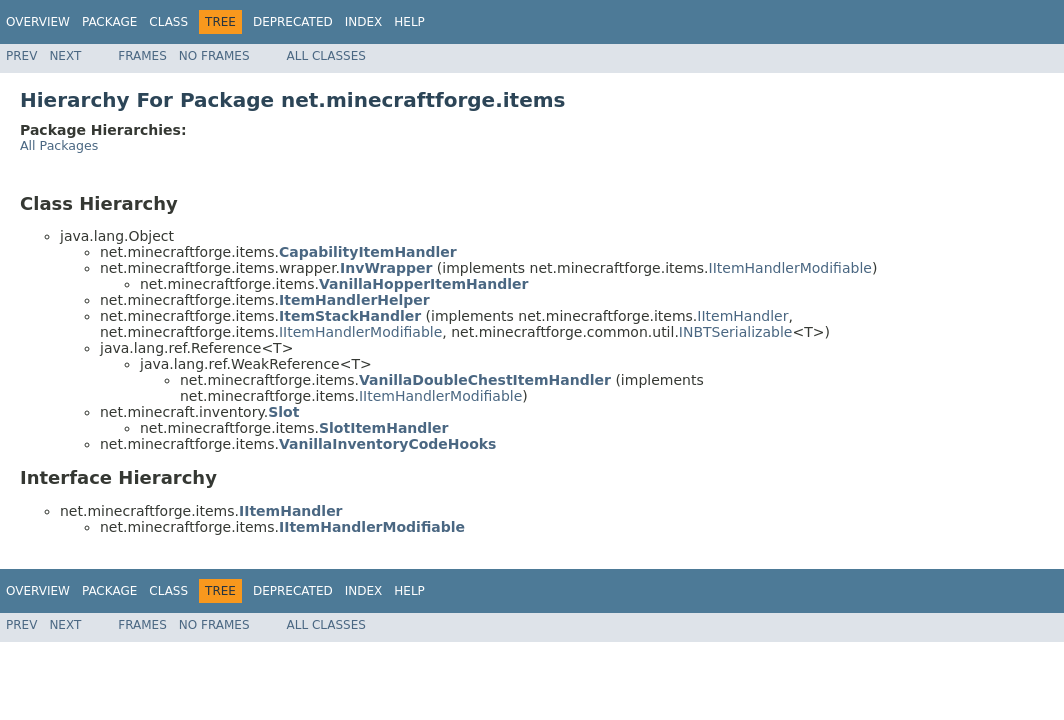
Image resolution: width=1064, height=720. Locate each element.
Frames (142, 56)
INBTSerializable (736, 332)
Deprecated (293, 22)
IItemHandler (742, 316)
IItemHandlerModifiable (790, 268)
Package (109, 22)
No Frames (214, 56)
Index (364, 22)
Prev (21, 56)
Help (409, 22)
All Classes (326, 56)
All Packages (59, 145)
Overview (38, 22)
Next (65, 56)
